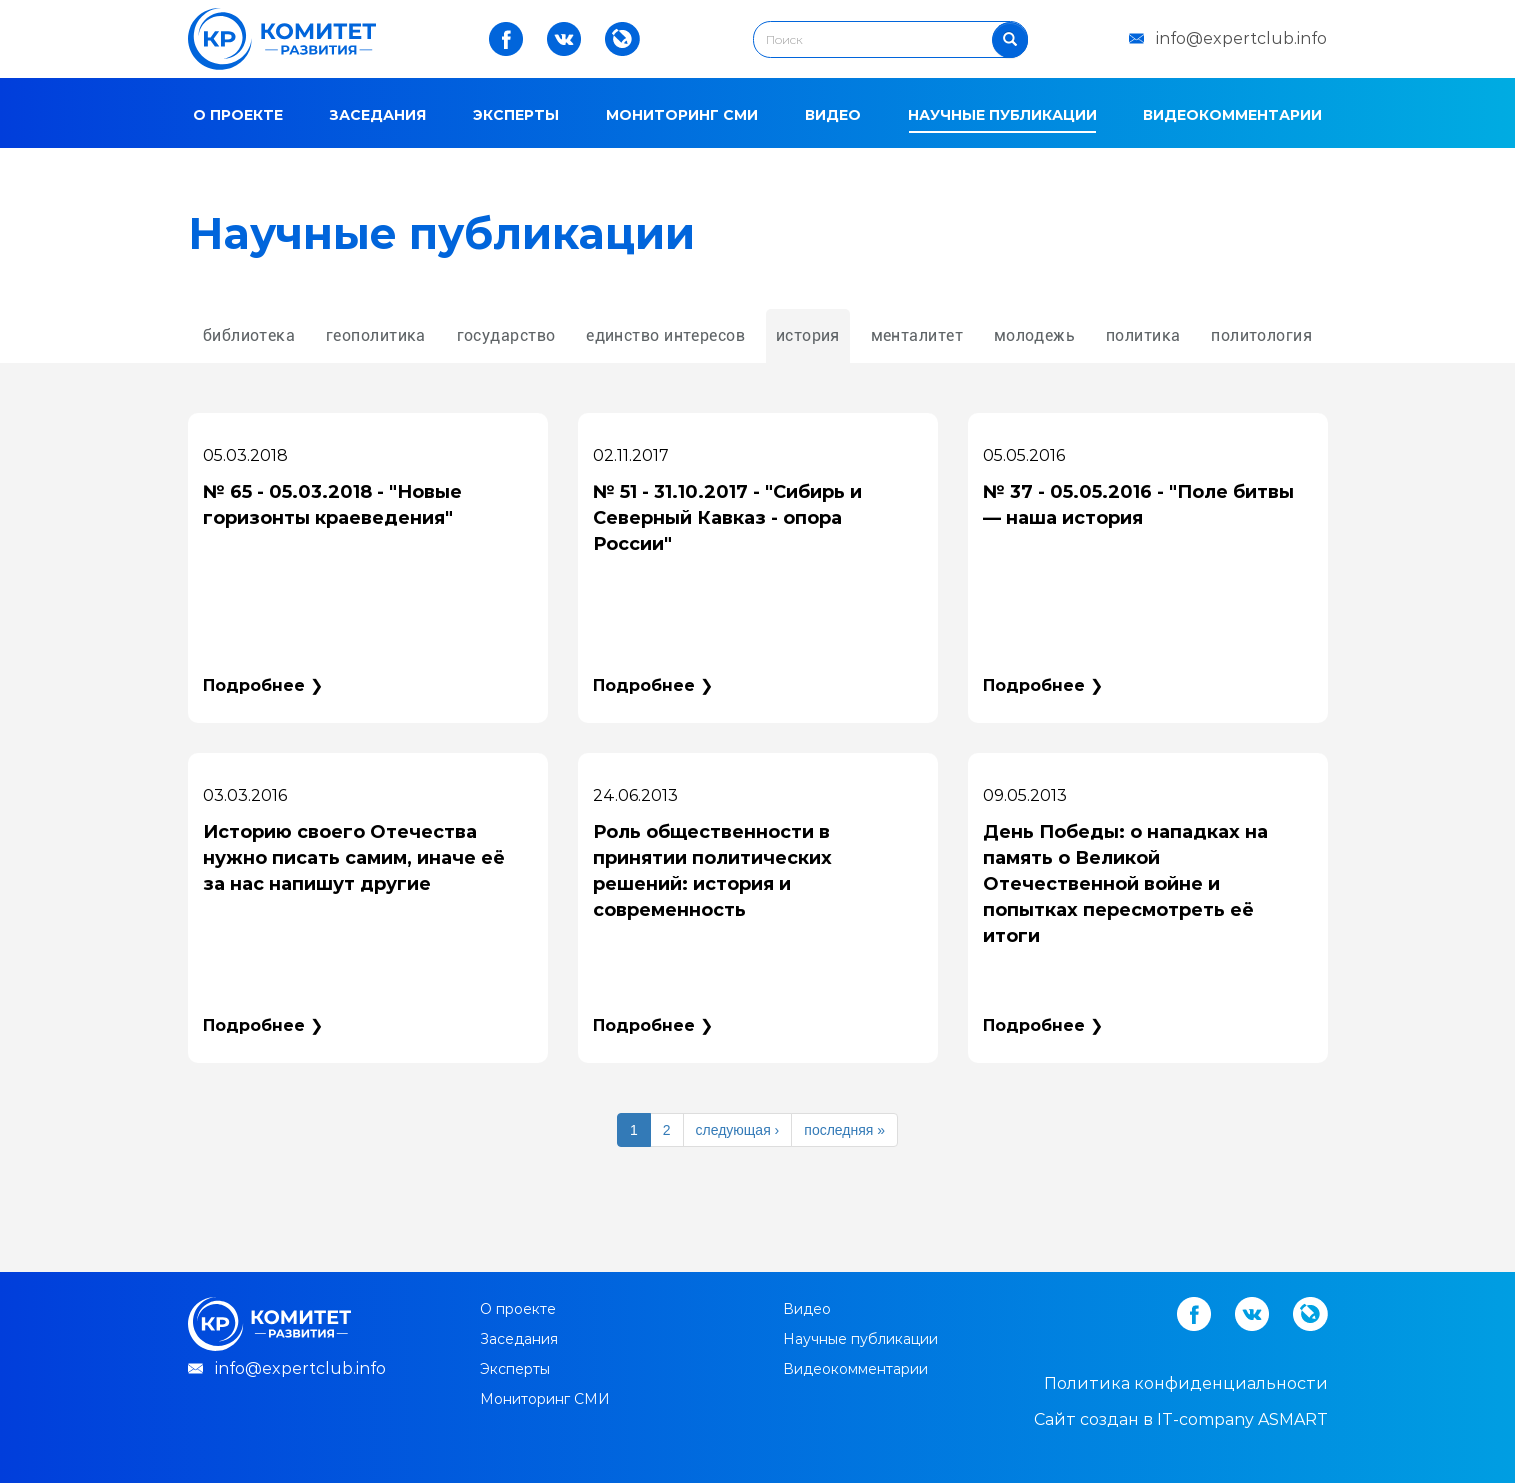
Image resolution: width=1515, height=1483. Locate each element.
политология (1261, 335)
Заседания (377, 115)
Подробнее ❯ (263, 685)
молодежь (1035, 335)
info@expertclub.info (1241, 38)
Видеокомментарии (1232, 115)
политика (1143, 335)
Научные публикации (1002, 115)
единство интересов (665, 335)
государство (506, 335)
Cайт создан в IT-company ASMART (1181, 1419)
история (808, 335)
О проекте (238, 115)
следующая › (738, 1130)
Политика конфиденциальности (1186, 1383)
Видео (833, 115)
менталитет (917, 335)
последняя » (844, 1130)
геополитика (376, 335)
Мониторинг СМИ (682, 115)
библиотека (249, 335)
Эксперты (516, 115)
